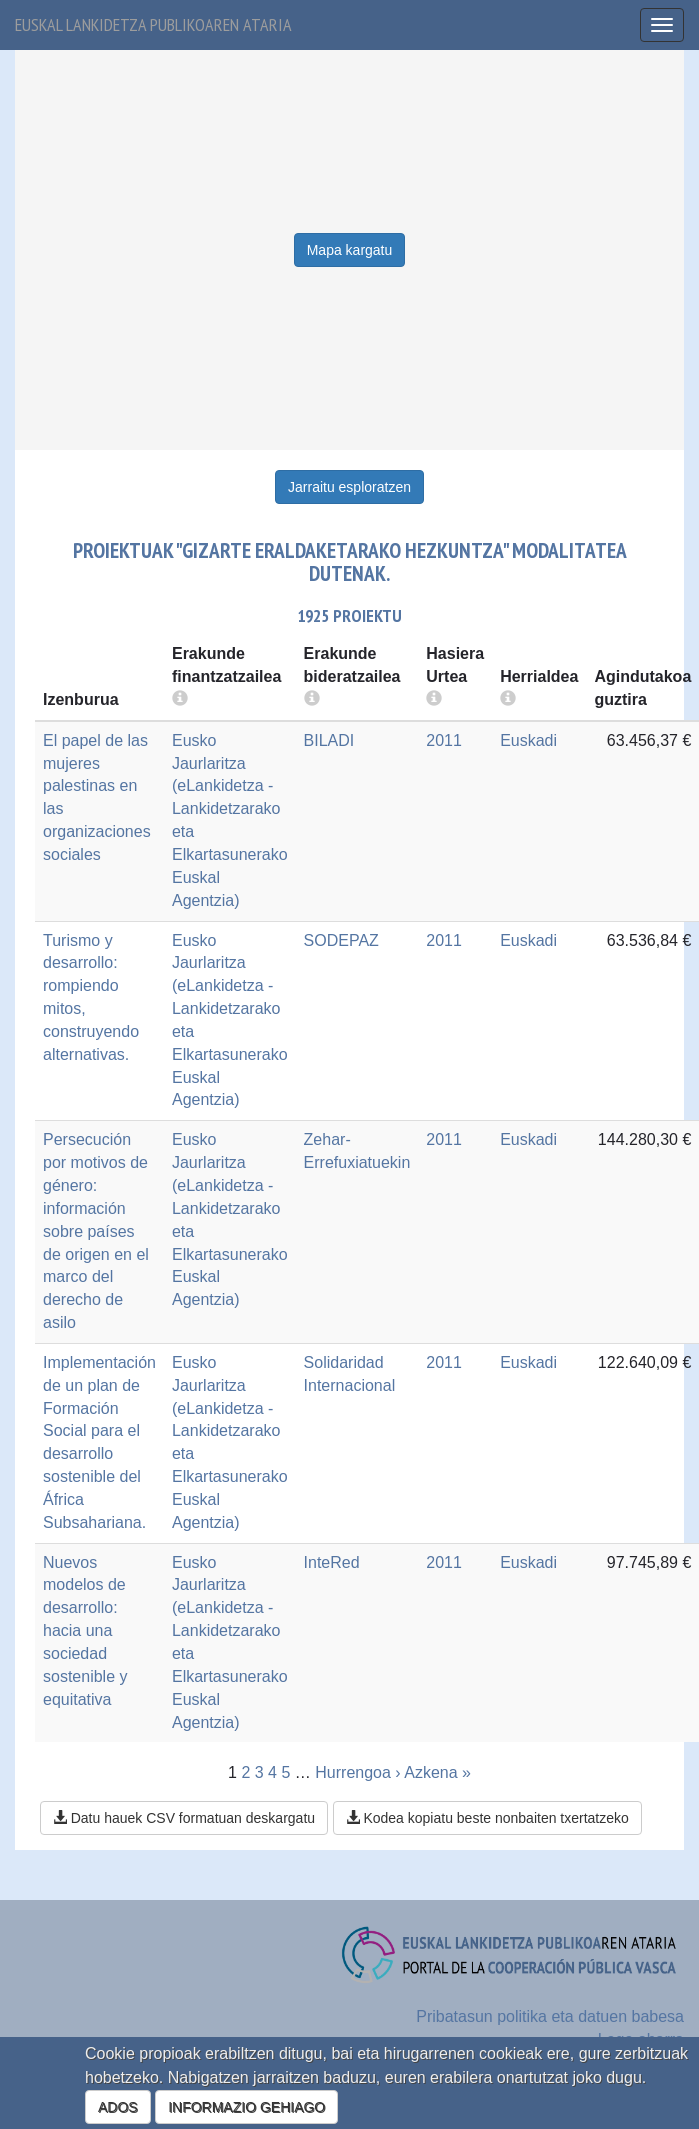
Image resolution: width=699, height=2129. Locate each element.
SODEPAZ (341, 940)
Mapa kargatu (350, 250)
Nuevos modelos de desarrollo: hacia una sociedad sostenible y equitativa (85, 1631)
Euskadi (528, 740)
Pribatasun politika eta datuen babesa (550, 2016)
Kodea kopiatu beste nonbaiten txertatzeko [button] (487, 1818)
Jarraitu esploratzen (349, 487)
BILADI (329, 740)
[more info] (434, 699)
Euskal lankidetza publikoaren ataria (153, 24)
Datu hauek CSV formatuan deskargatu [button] (184, 1818)
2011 (444, 740)
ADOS (118, 2107)
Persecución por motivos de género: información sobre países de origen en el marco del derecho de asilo (96, 1231)
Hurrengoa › (357, 1772)
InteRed (332, 1562)
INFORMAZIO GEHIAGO (246, 2107)
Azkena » (437, 1772)
